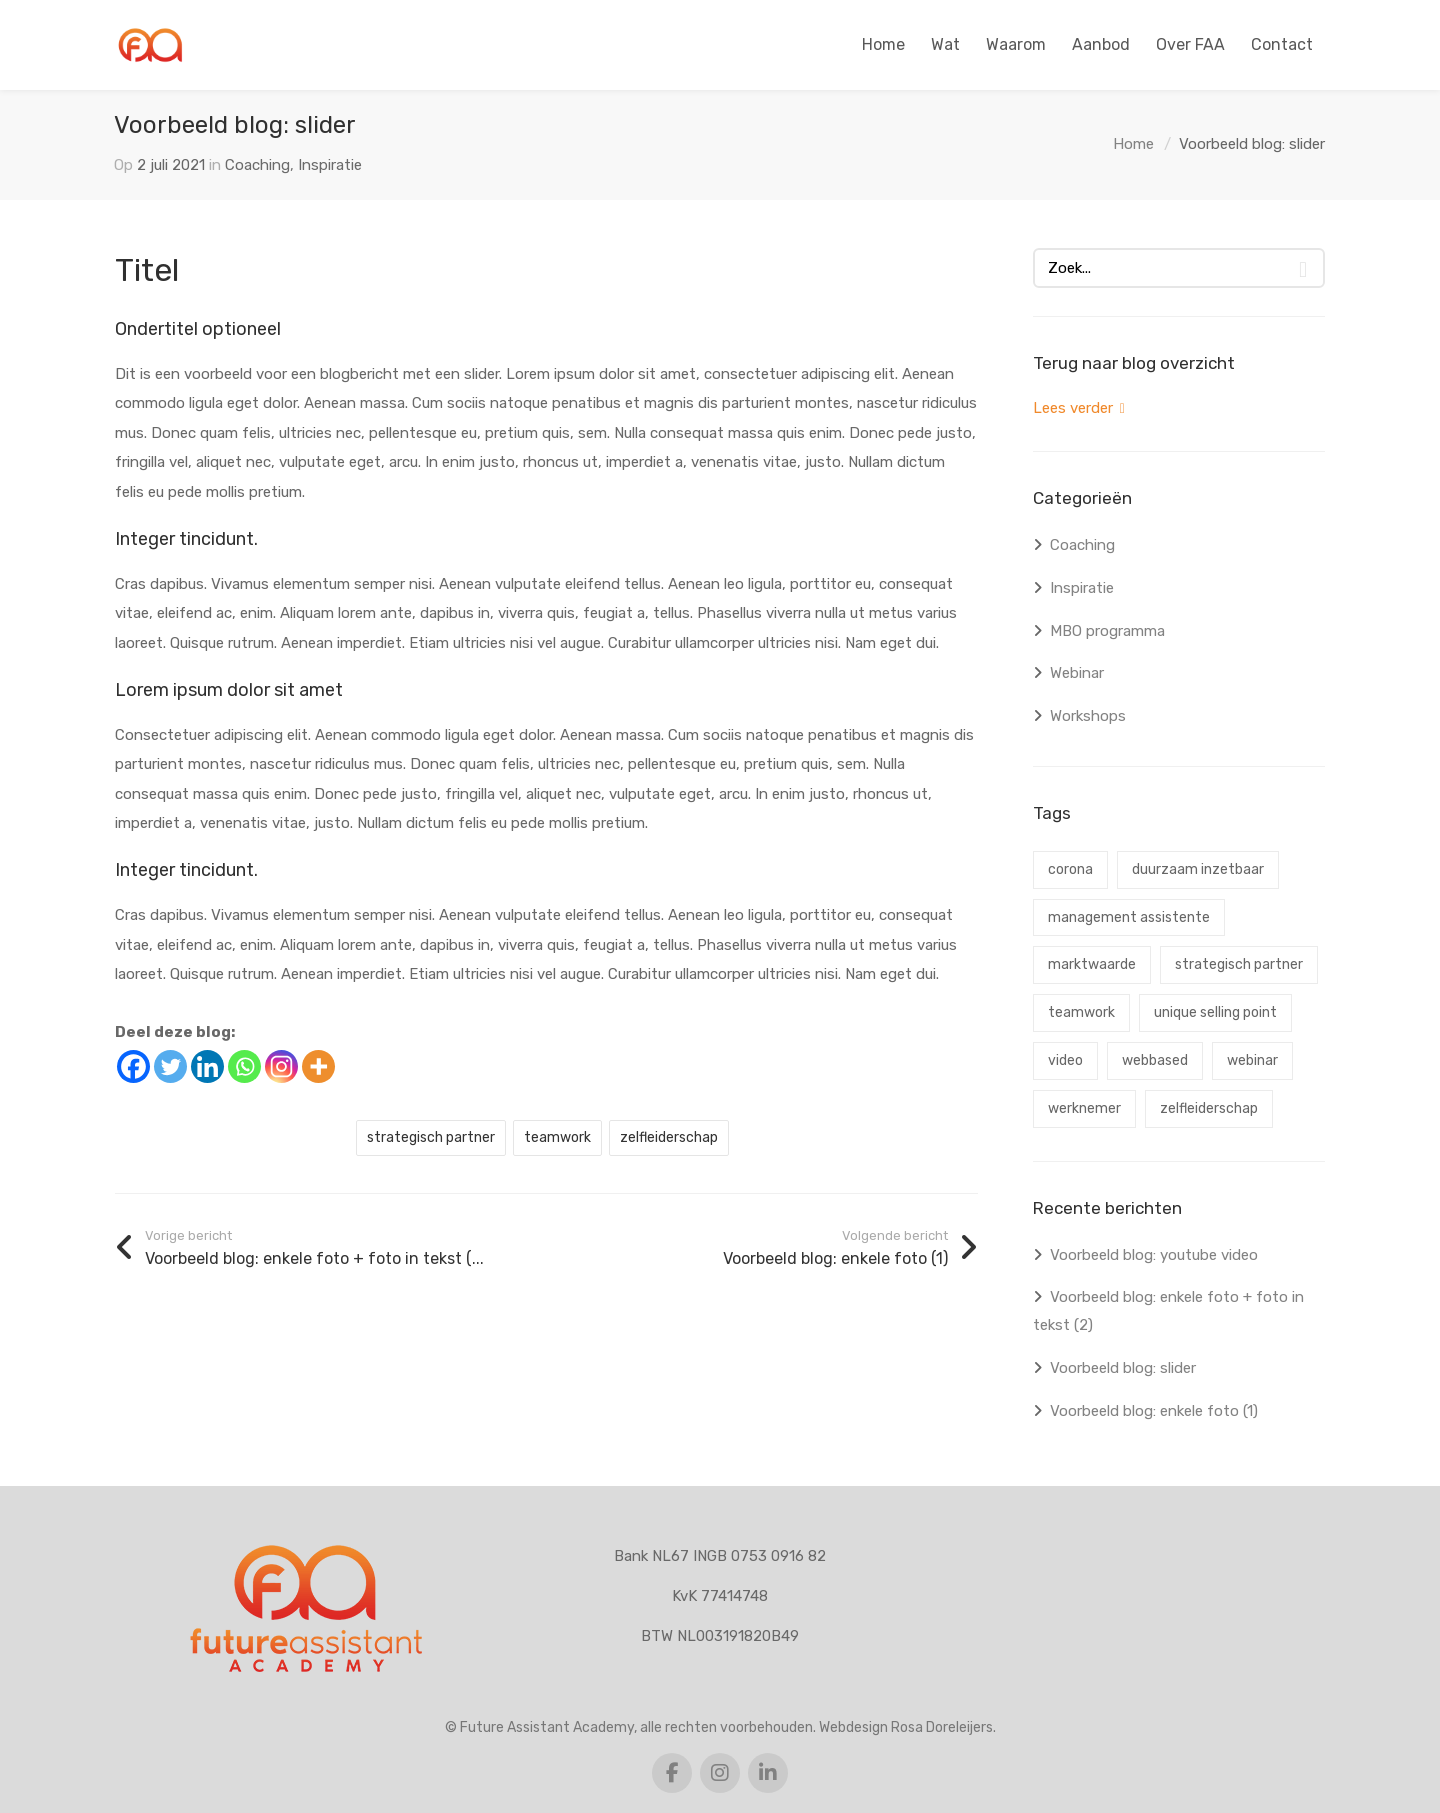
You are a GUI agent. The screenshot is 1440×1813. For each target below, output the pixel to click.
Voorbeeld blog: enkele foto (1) (1154, 1411)
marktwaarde (1092, 964)
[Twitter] (170, 1066)
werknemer (1084, 1108)
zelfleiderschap (669, 1137)
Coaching (257, 165)
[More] (318, 1066)
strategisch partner (431, 1137)
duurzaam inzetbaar (1198, 869)
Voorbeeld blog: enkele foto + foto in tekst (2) (1168, 1311)
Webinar (1077, 673)
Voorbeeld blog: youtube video (1154, 1255)
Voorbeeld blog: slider (1123, 1368)
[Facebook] (133, 1066)
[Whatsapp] (244, 1066)
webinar (1252, 1060)
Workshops (1088, 716)
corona (1070, 869)
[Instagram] (281, 1066)
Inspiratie (330, 165)
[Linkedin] (207, 1066)
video (1065, 1060)
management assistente (1129, 917)
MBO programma (1107, 631)
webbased (1155, 1060)
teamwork (557, 1137)
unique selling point (1215, 1012)
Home (1133, 144)
